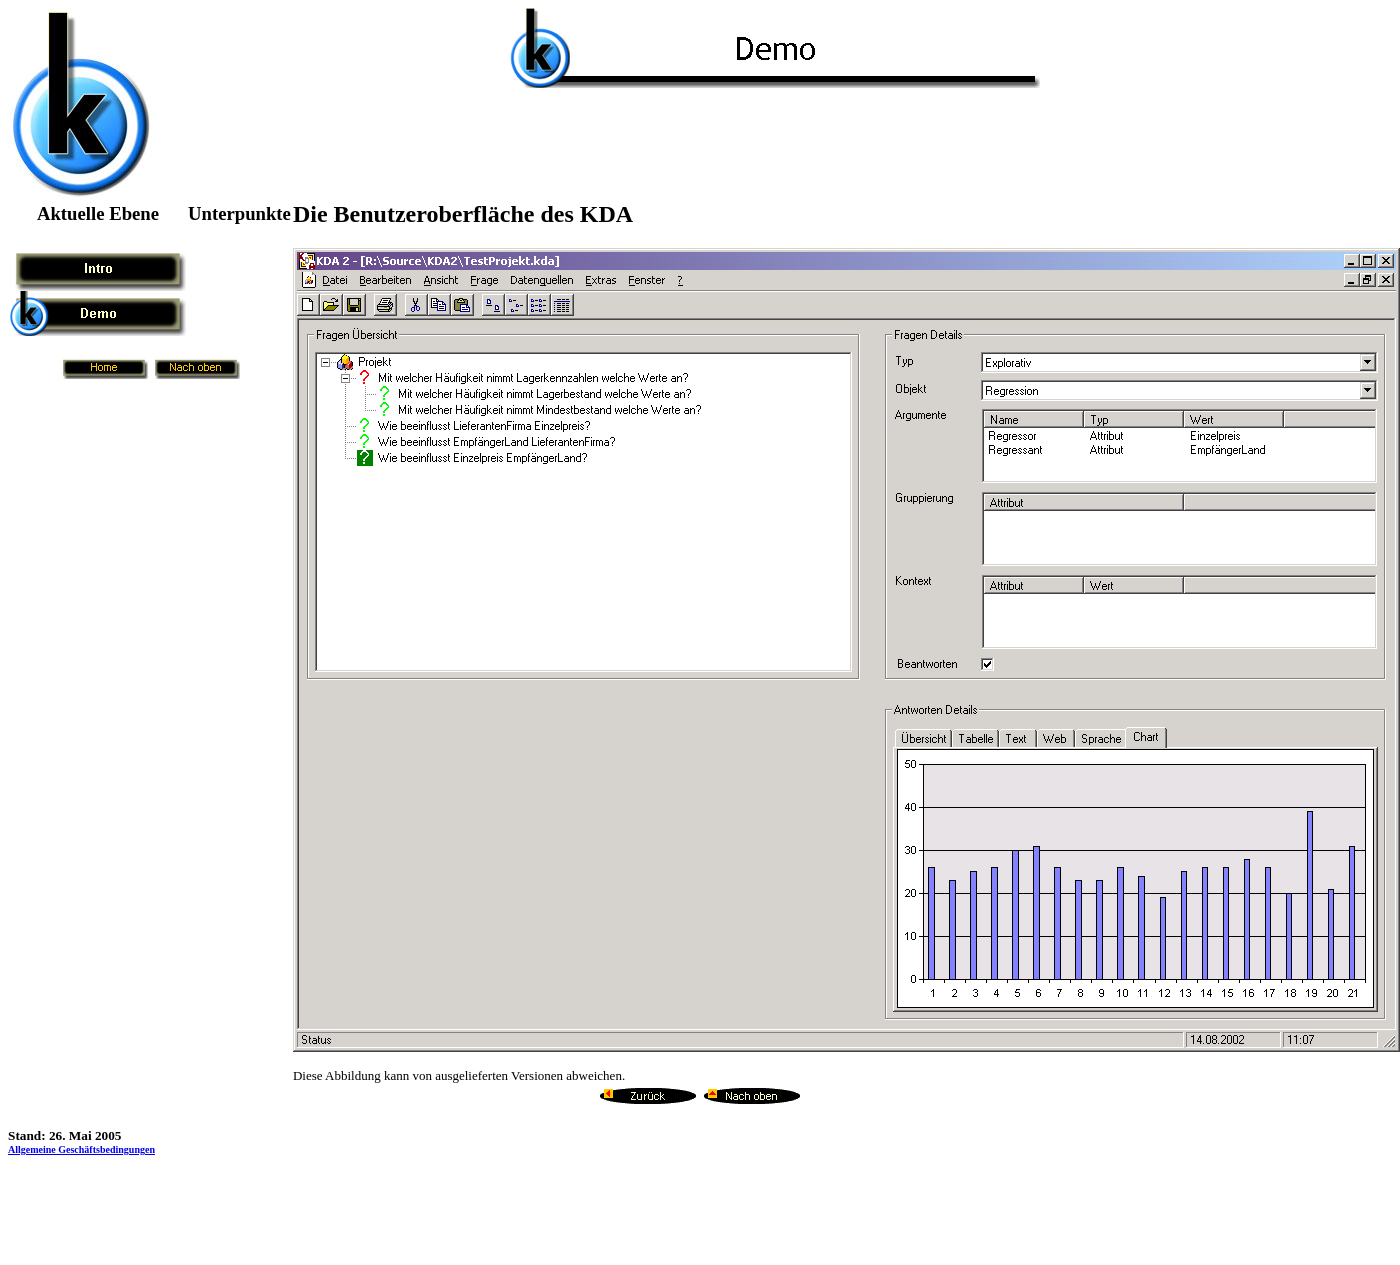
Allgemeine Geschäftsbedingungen (81, 1149)
